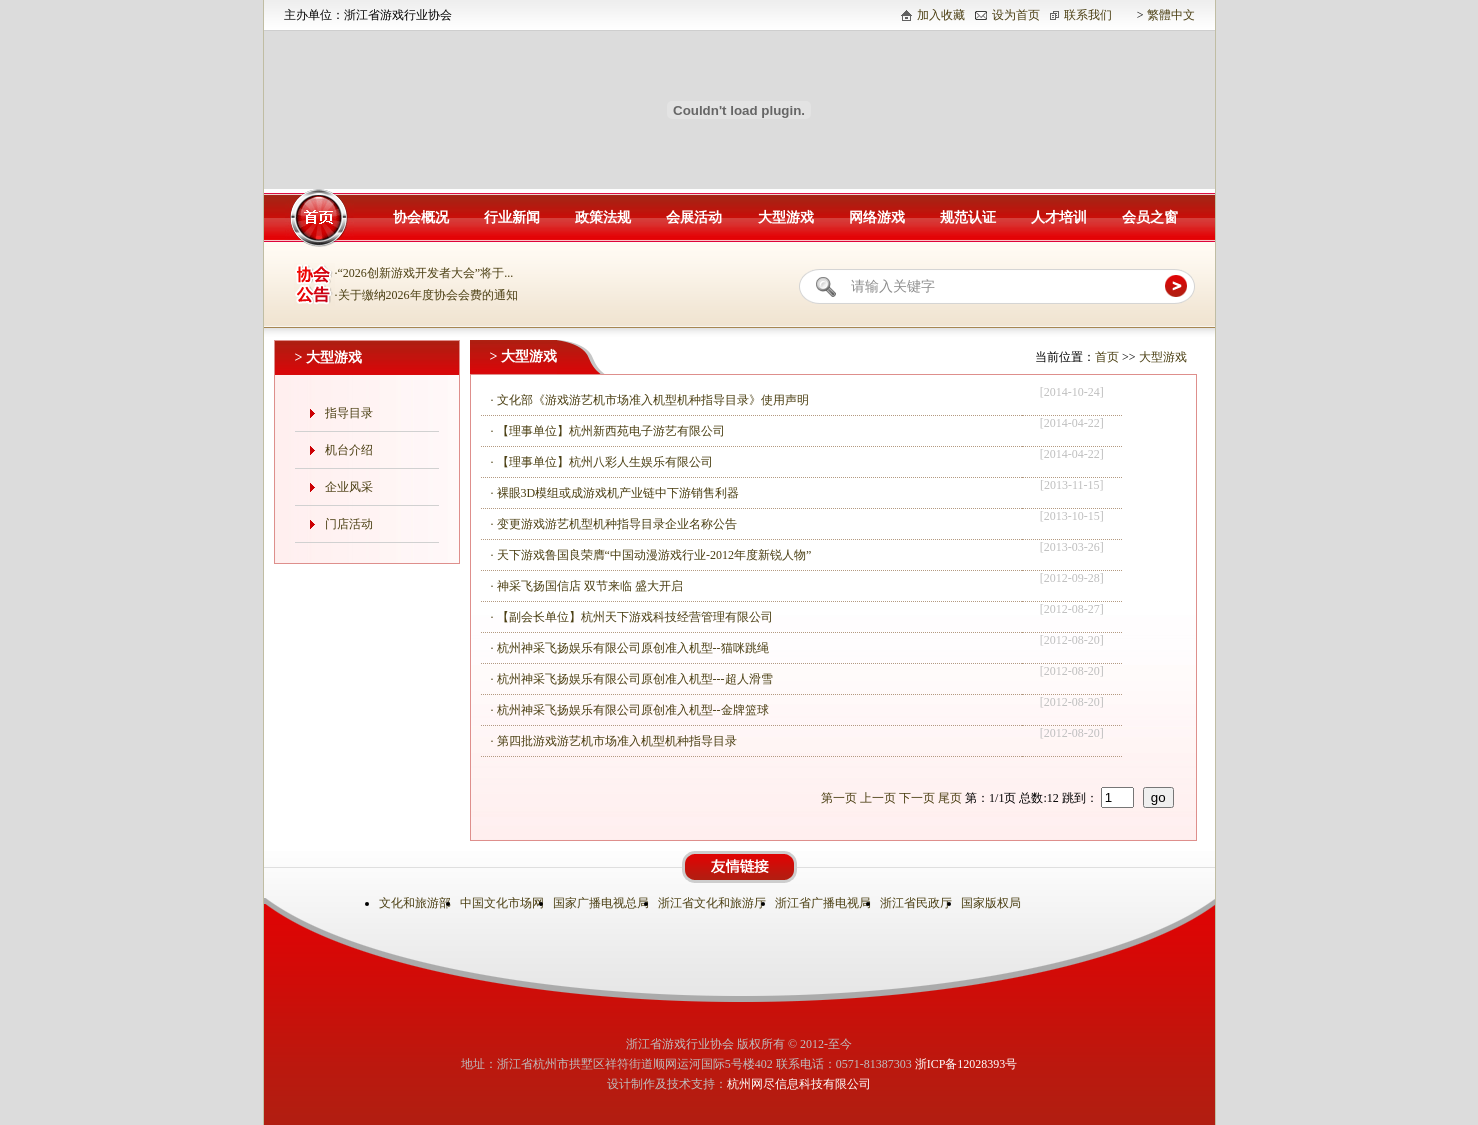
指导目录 (349, 413)
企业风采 (349, 487)
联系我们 (1088, 15)
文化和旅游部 (416, 903)
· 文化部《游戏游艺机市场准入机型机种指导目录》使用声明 (650, 400)
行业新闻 (512, 217)
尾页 (950, 798)
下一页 (917, 798)
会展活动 (694, 217)
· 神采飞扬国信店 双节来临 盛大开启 (587, 586)
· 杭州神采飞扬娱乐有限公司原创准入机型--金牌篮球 (630, 710)
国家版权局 (992, 903)
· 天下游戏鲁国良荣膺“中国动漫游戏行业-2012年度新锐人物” (651, 555)
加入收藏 (941, 15)
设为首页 (1016, 15)
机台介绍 (349, 450)
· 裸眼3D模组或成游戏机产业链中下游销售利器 (615, 493)
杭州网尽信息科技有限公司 (799, 1084)
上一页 (878, 798)
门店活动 (349, 524)
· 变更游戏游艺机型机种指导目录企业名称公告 (614, 524)
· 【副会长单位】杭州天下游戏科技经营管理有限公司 (632, 617)
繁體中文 (1171, 15)
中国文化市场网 (503, 903)
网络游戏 (877, 217)
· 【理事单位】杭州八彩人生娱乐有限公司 (602, 462)
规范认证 (968, 217)
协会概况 (421, 217)
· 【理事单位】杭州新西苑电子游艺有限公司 (608, 431)
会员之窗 (1150, 217)
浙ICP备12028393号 (966, 1064)
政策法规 (603, 217)
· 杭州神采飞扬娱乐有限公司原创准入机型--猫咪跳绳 (630, 648)
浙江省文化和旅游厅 (713, 903)
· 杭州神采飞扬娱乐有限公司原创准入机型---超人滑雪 (632, 679)
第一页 (839, 798)
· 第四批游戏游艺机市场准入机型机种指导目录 (614, 741)
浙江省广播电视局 (824, 903)
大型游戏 (786, 217)
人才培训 (1059, 217)
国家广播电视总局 (602, 903)
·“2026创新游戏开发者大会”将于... (424, 273)
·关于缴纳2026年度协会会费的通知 (426, 295)
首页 (1107, 357)
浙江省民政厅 (917, 903)
